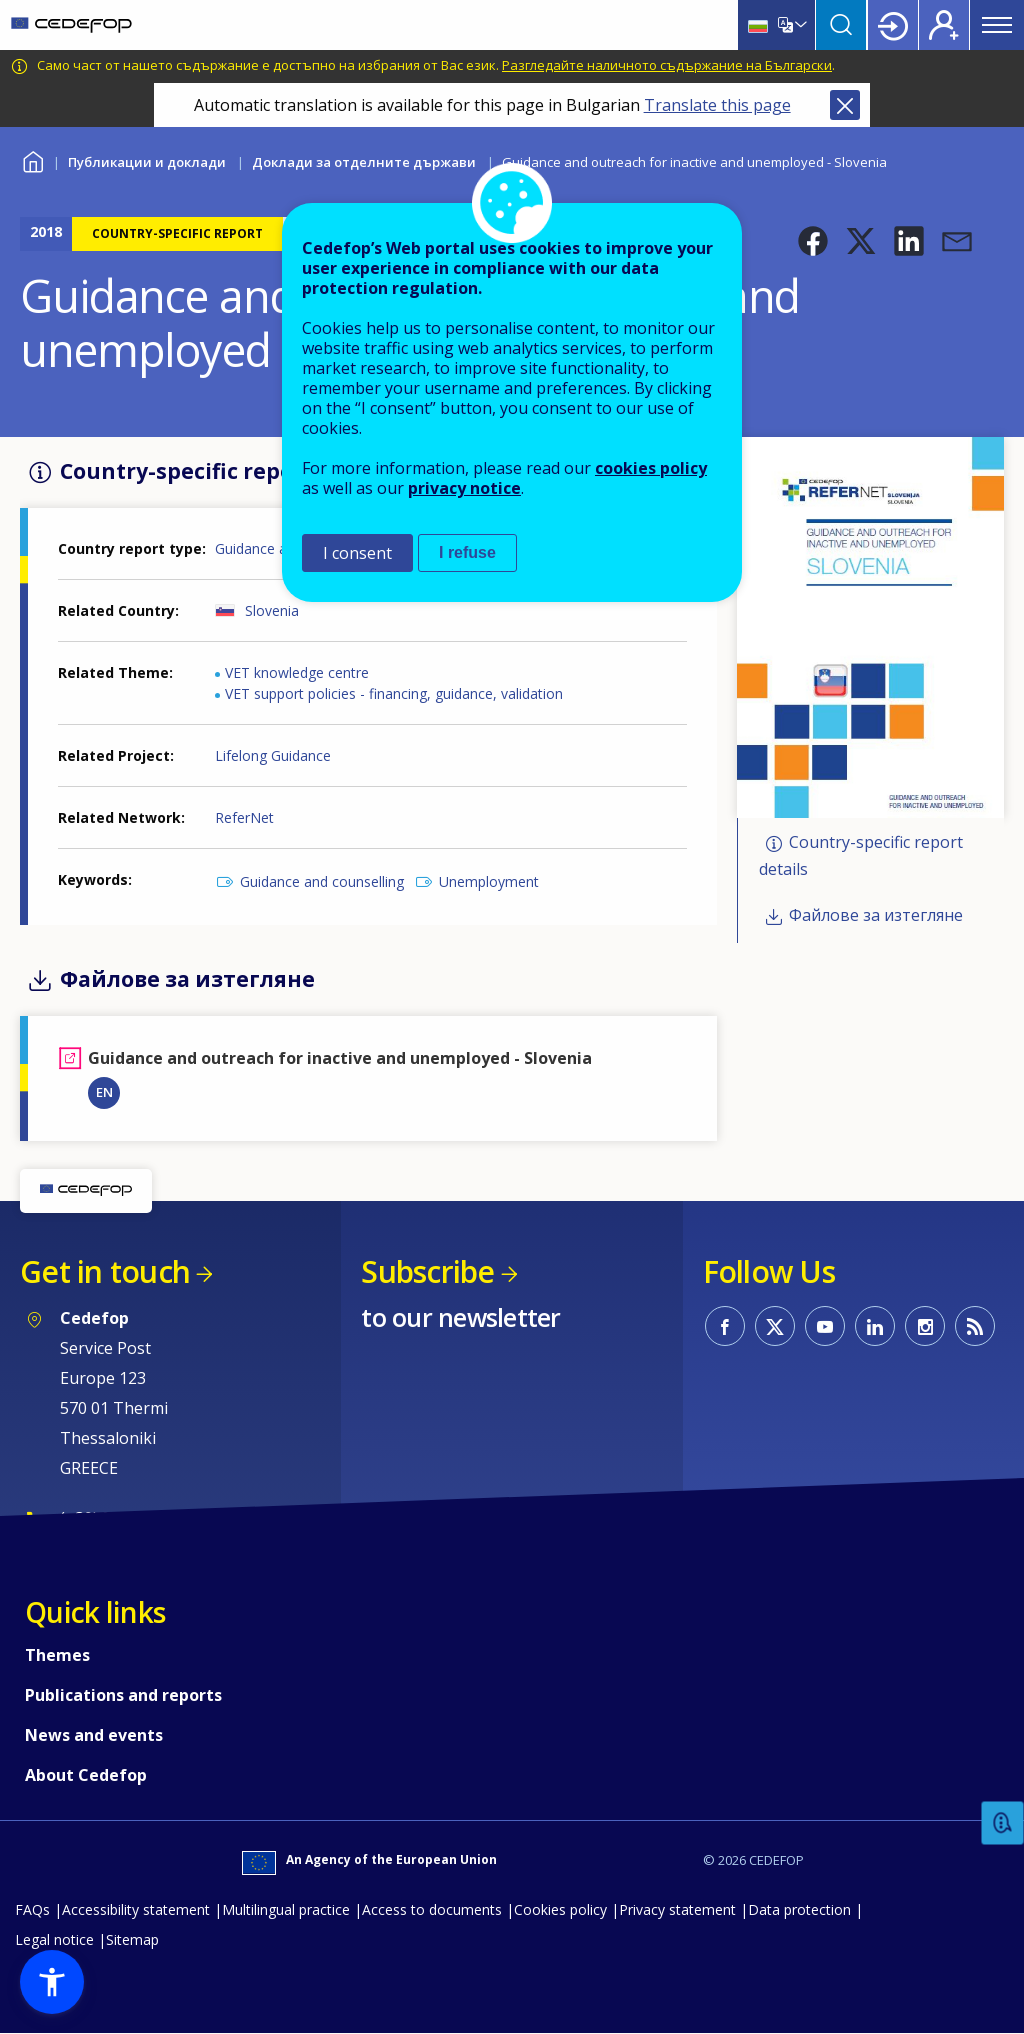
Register (944, 25)
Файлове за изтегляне (876, 915)
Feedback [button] (1003, 1823)
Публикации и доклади (147, 162)
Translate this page (717, 105)
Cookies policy (560, 1909)
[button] (813, 241)
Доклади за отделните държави (364, 162)
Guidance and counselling (322, 881)
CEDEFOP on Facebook (725, 1326)
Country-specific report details (861, 856)
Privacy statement (677, 1909)
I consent (357, 553)
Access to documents (432, 1909)
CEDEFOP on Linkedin (875, 1326)
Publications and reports (123, 1695)
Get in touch (105, 1271)
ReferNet (244, 817)
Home (32, 159)
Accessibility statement (136, 1909)
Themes (57, 1655)
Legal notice (54, 1939)
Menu (997, 25)
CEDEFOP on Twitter (775, 1326)
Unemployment (489, 881)
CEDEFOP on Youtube (825, 1326)
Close (845, 105)
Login (893, 25)
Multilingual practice (286, 1909)
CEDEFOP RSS (975, 1326)
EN (104, 1092)
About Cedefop (86, 1775)
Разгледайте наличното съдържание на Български (667, 65)
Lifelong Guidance (273, 755)
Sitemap (132, 1939)
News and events (94, 1735)
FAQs (32, 1909)
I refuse (467, 552)
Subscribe (427, 1271)
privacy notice (464, 488)
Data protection (799, 1909)
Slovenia (272, 610)
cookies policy (651, 468)
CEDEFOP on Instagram (925, 1326)
